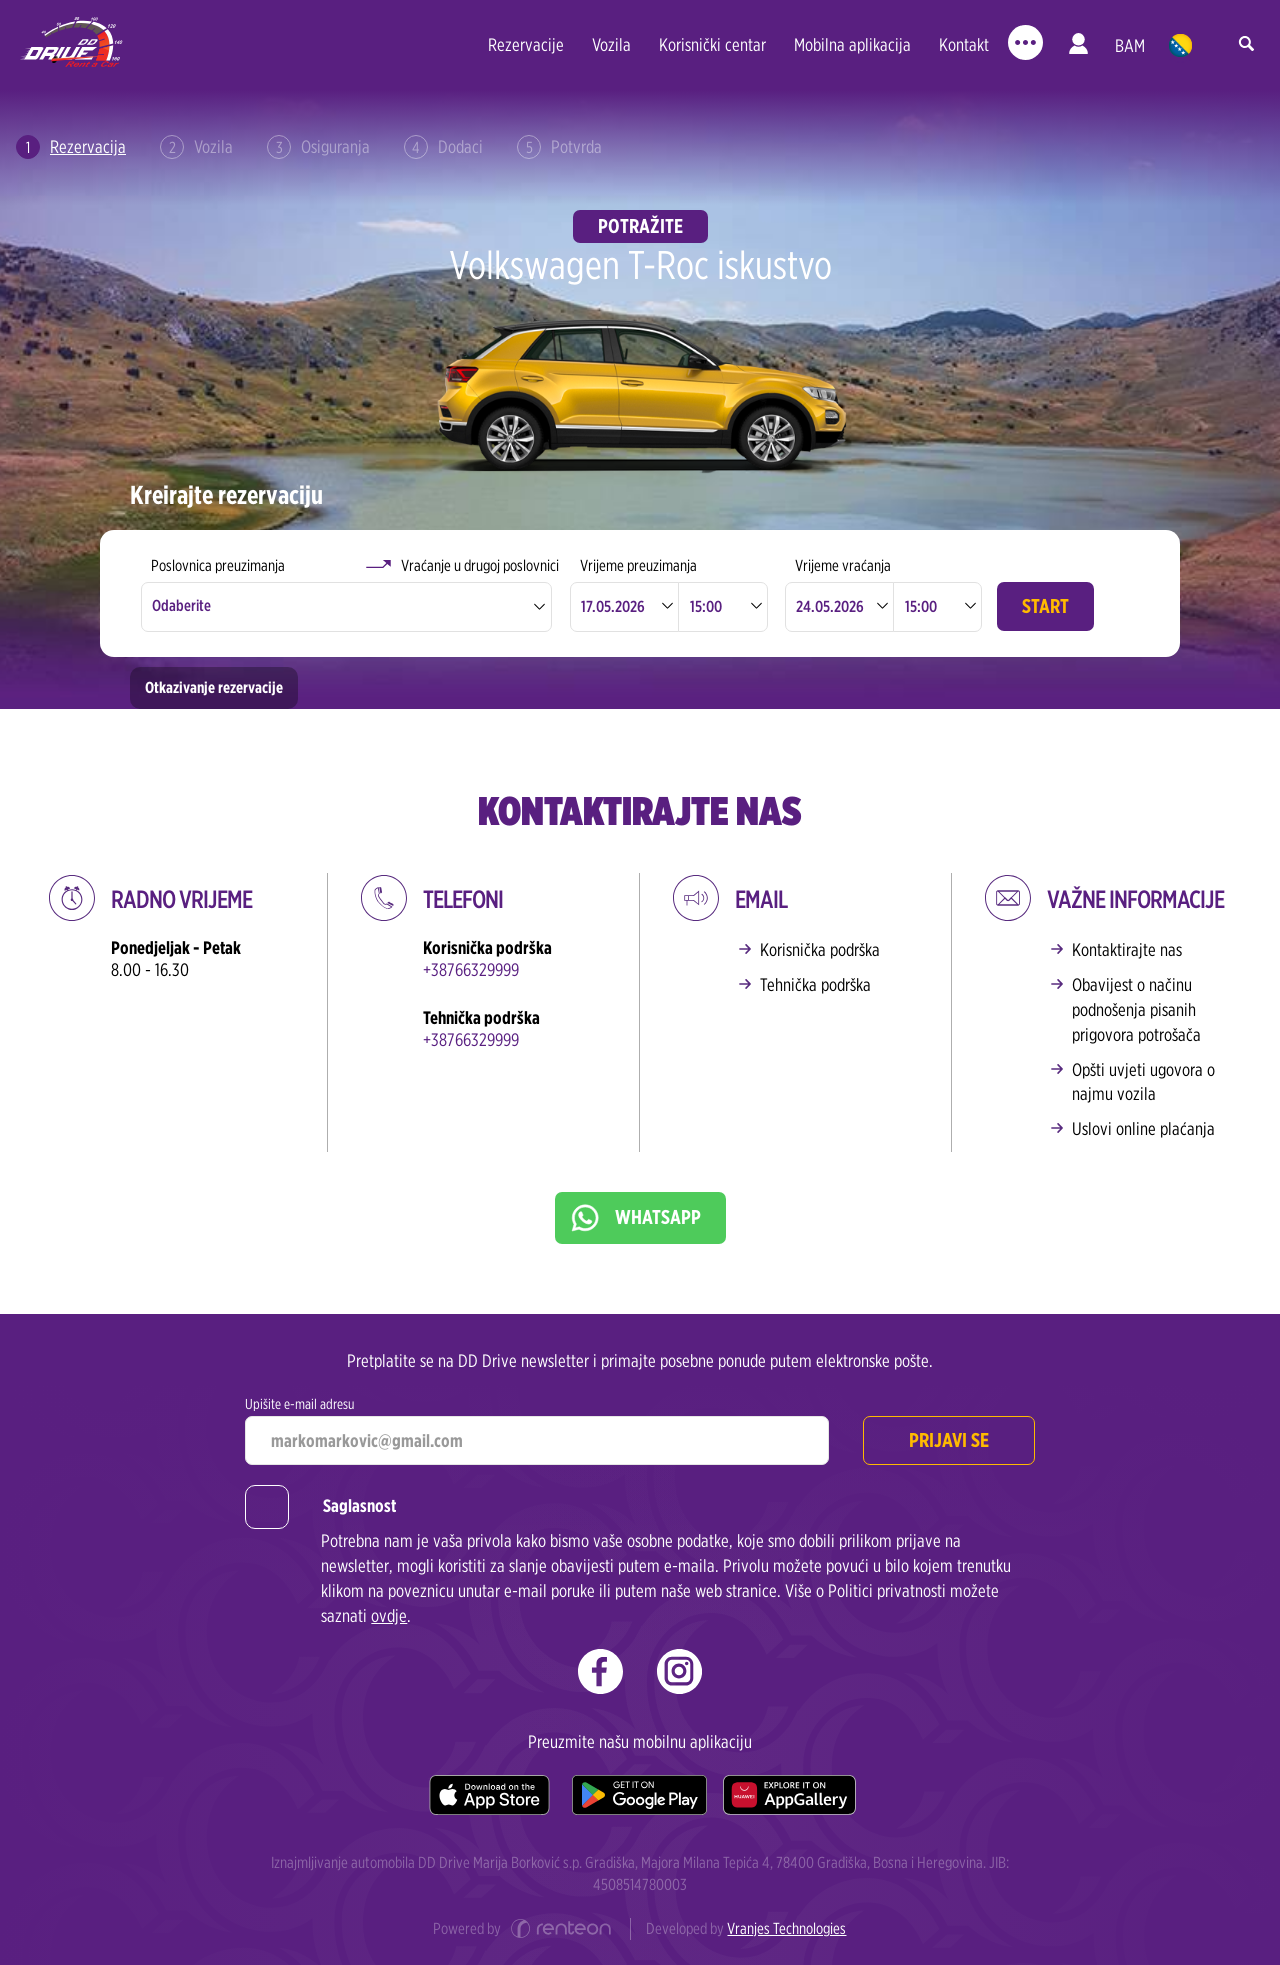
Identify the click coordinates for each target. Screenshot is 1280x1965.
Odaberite (181, 605)
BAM (1130, 45)
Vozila (611, 44)
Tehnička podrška (815, 984)
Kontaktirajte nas (1127, 949)
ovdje (389, 1615)
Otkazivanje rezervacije (214, 687)
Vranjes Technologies (786, 1928)
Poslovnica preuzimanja (218, 565)
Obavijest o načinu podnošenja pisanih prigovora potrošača (1136, 1009)
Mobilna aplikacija (852, 44)
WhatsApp (658, 1217)
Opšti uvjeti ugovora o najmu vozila (1143, 1082)
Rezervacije (526, 44)
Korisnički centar (712, 44)
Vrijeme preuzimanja (638, 565)
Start (1045, 606)
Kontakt (964, 44)
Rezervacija (71, 147)
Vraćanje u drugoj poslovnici (480, 565)
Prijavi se (949, 1440)
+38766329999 (471, 969)
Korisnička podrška (820, 949)
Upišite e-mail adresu (299, 1403)
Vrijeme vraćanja (843, 565)
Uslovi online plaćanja (1143, 1128)
